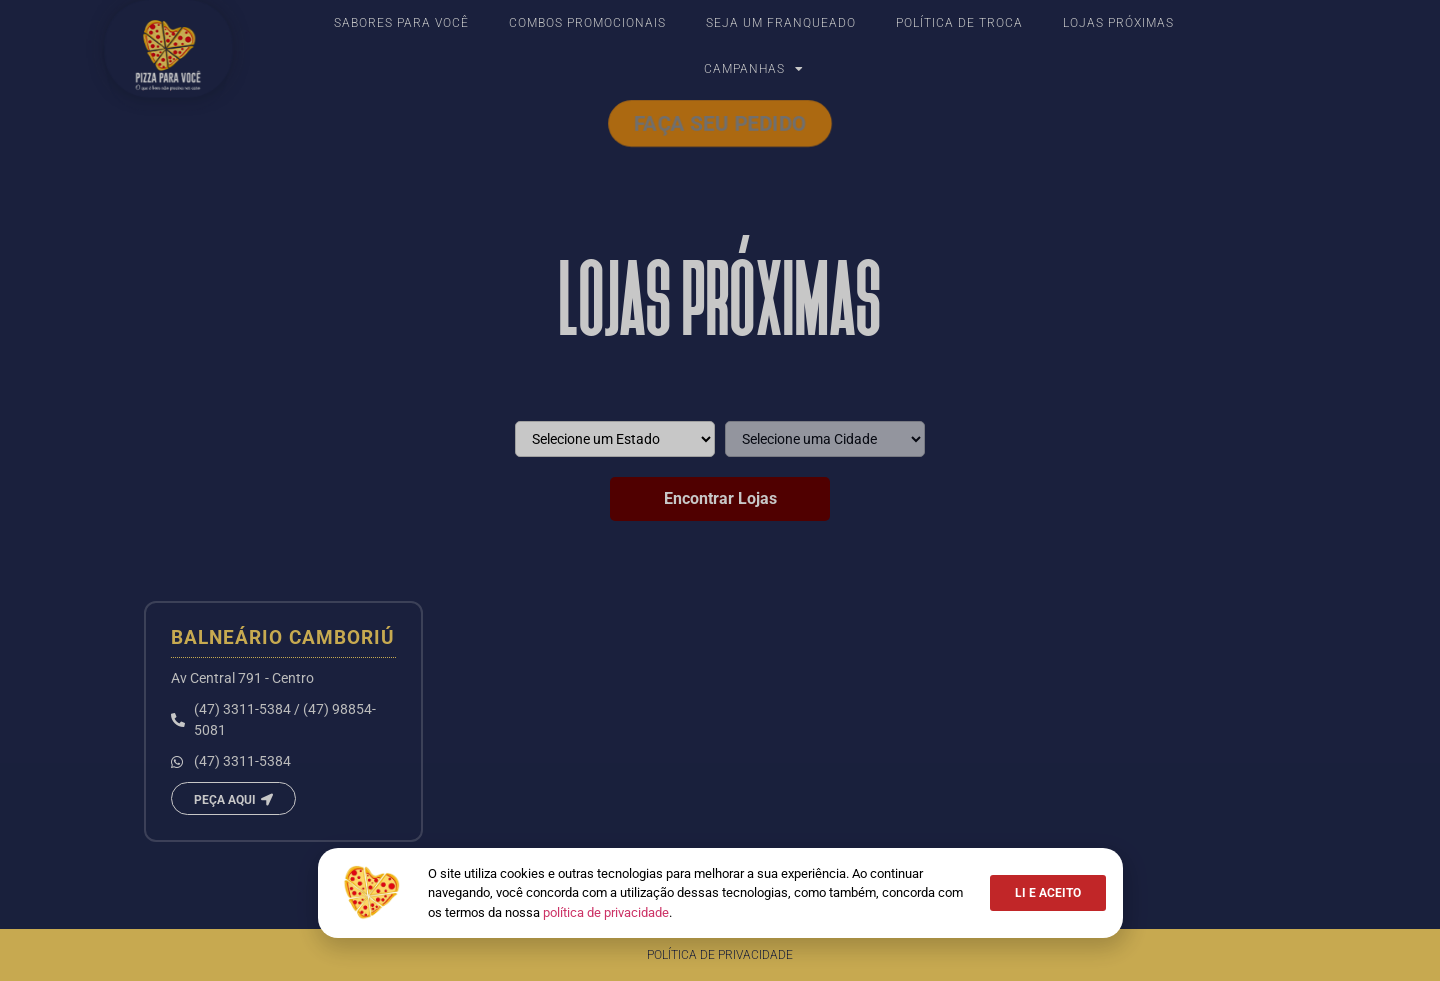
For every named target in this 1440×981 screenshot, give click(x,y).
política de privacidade (606, 912)
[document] (720, 490)
